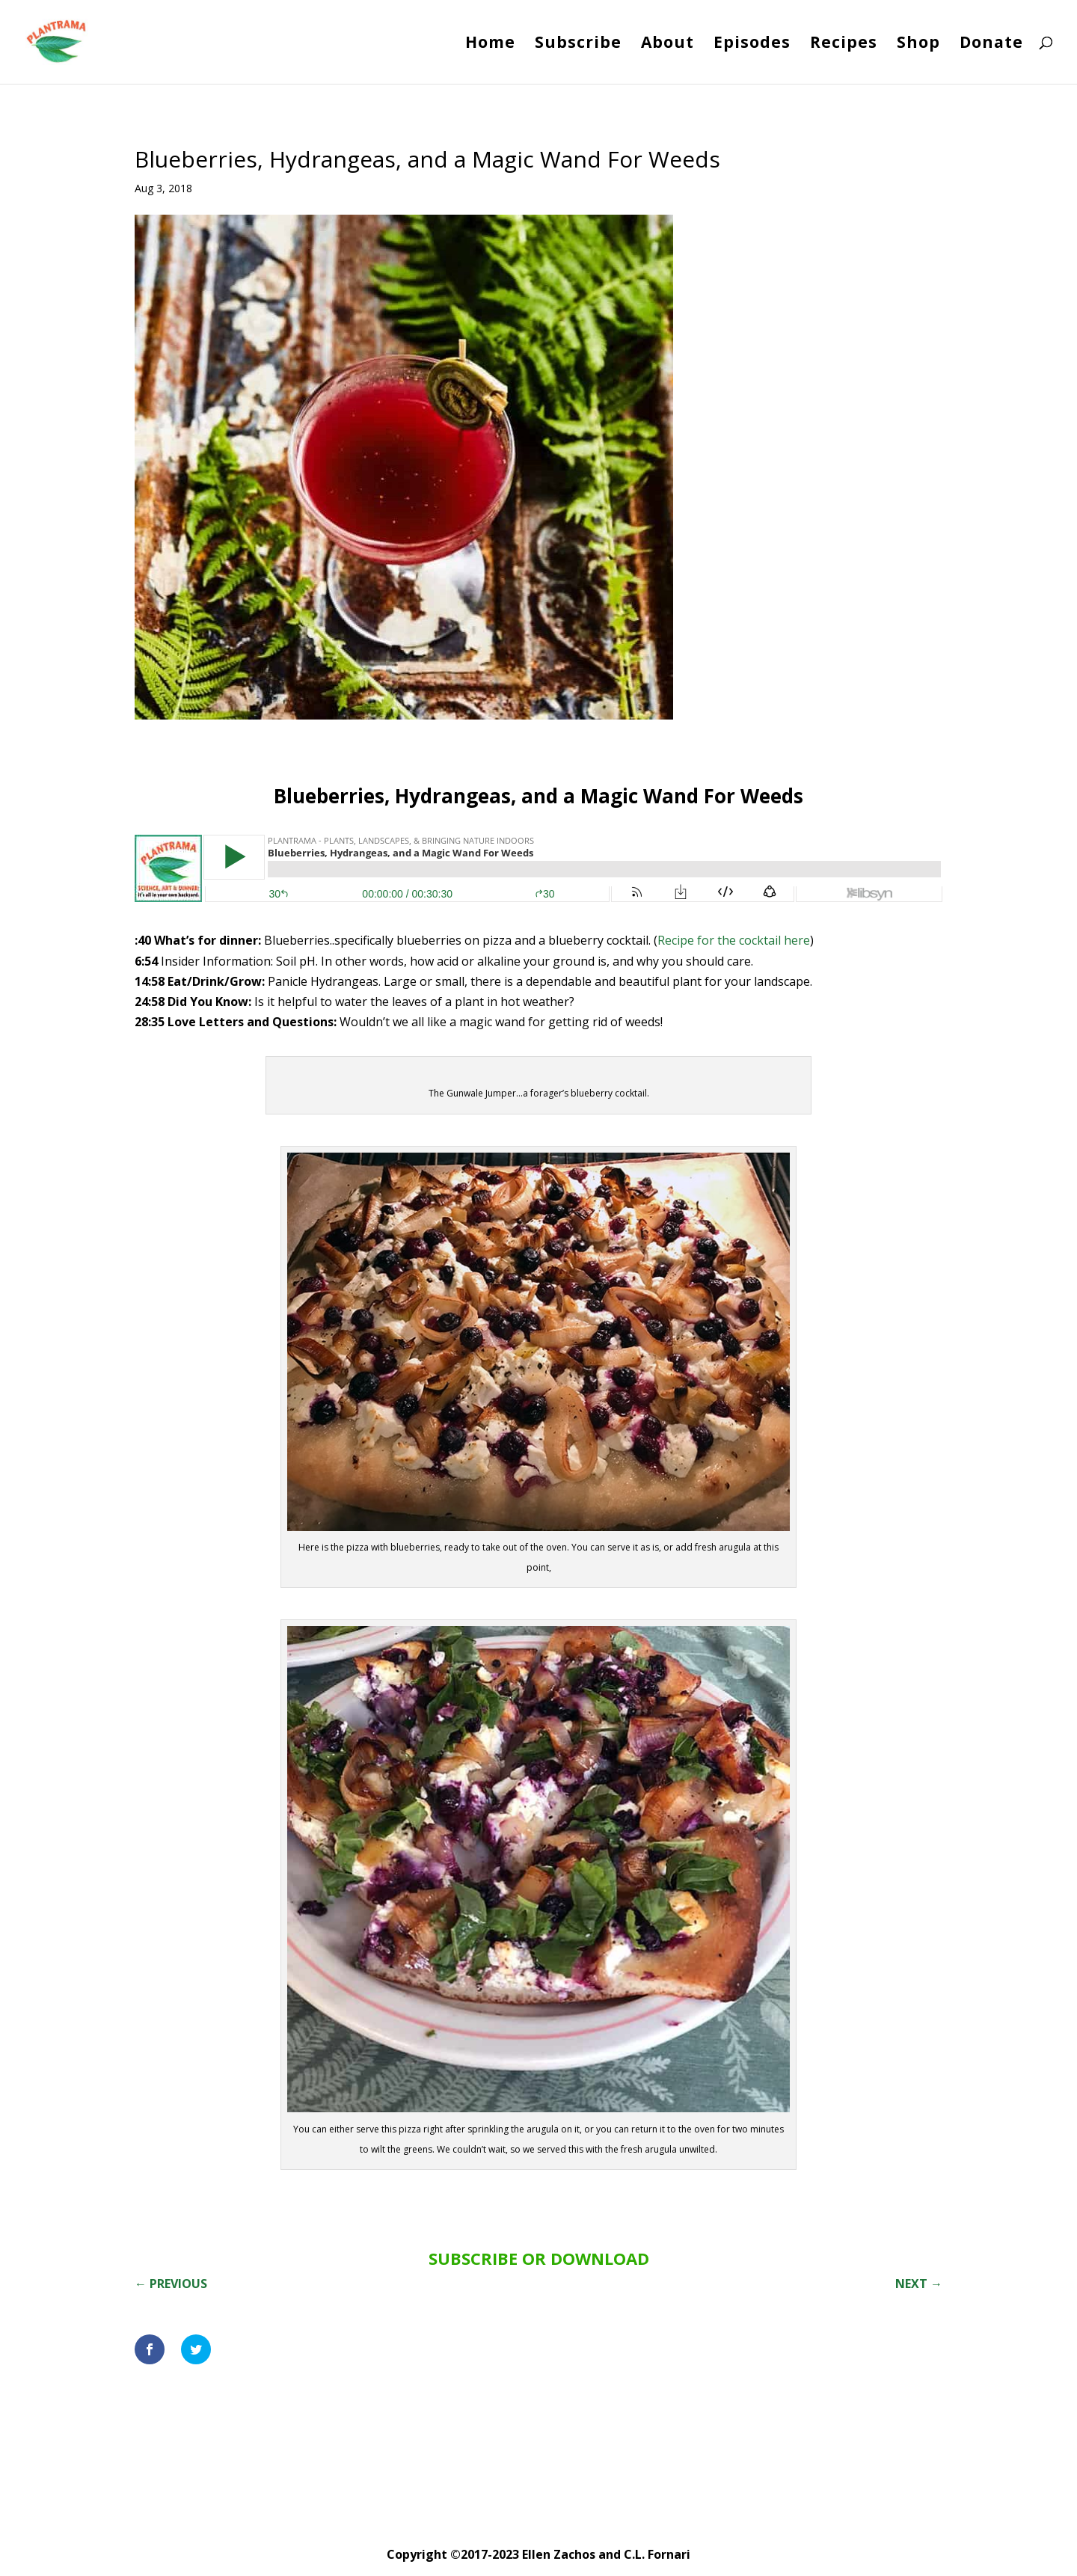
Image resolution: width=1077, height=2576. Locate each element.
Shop (918, 44)
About (667, 44)
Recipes (843, 44)
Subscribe (578, 44)
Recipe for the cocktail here (733, 940)
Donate (991, 44)
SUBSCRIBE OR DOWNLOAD (539, 2258)
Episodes (752, 44)
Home (490, 44)
